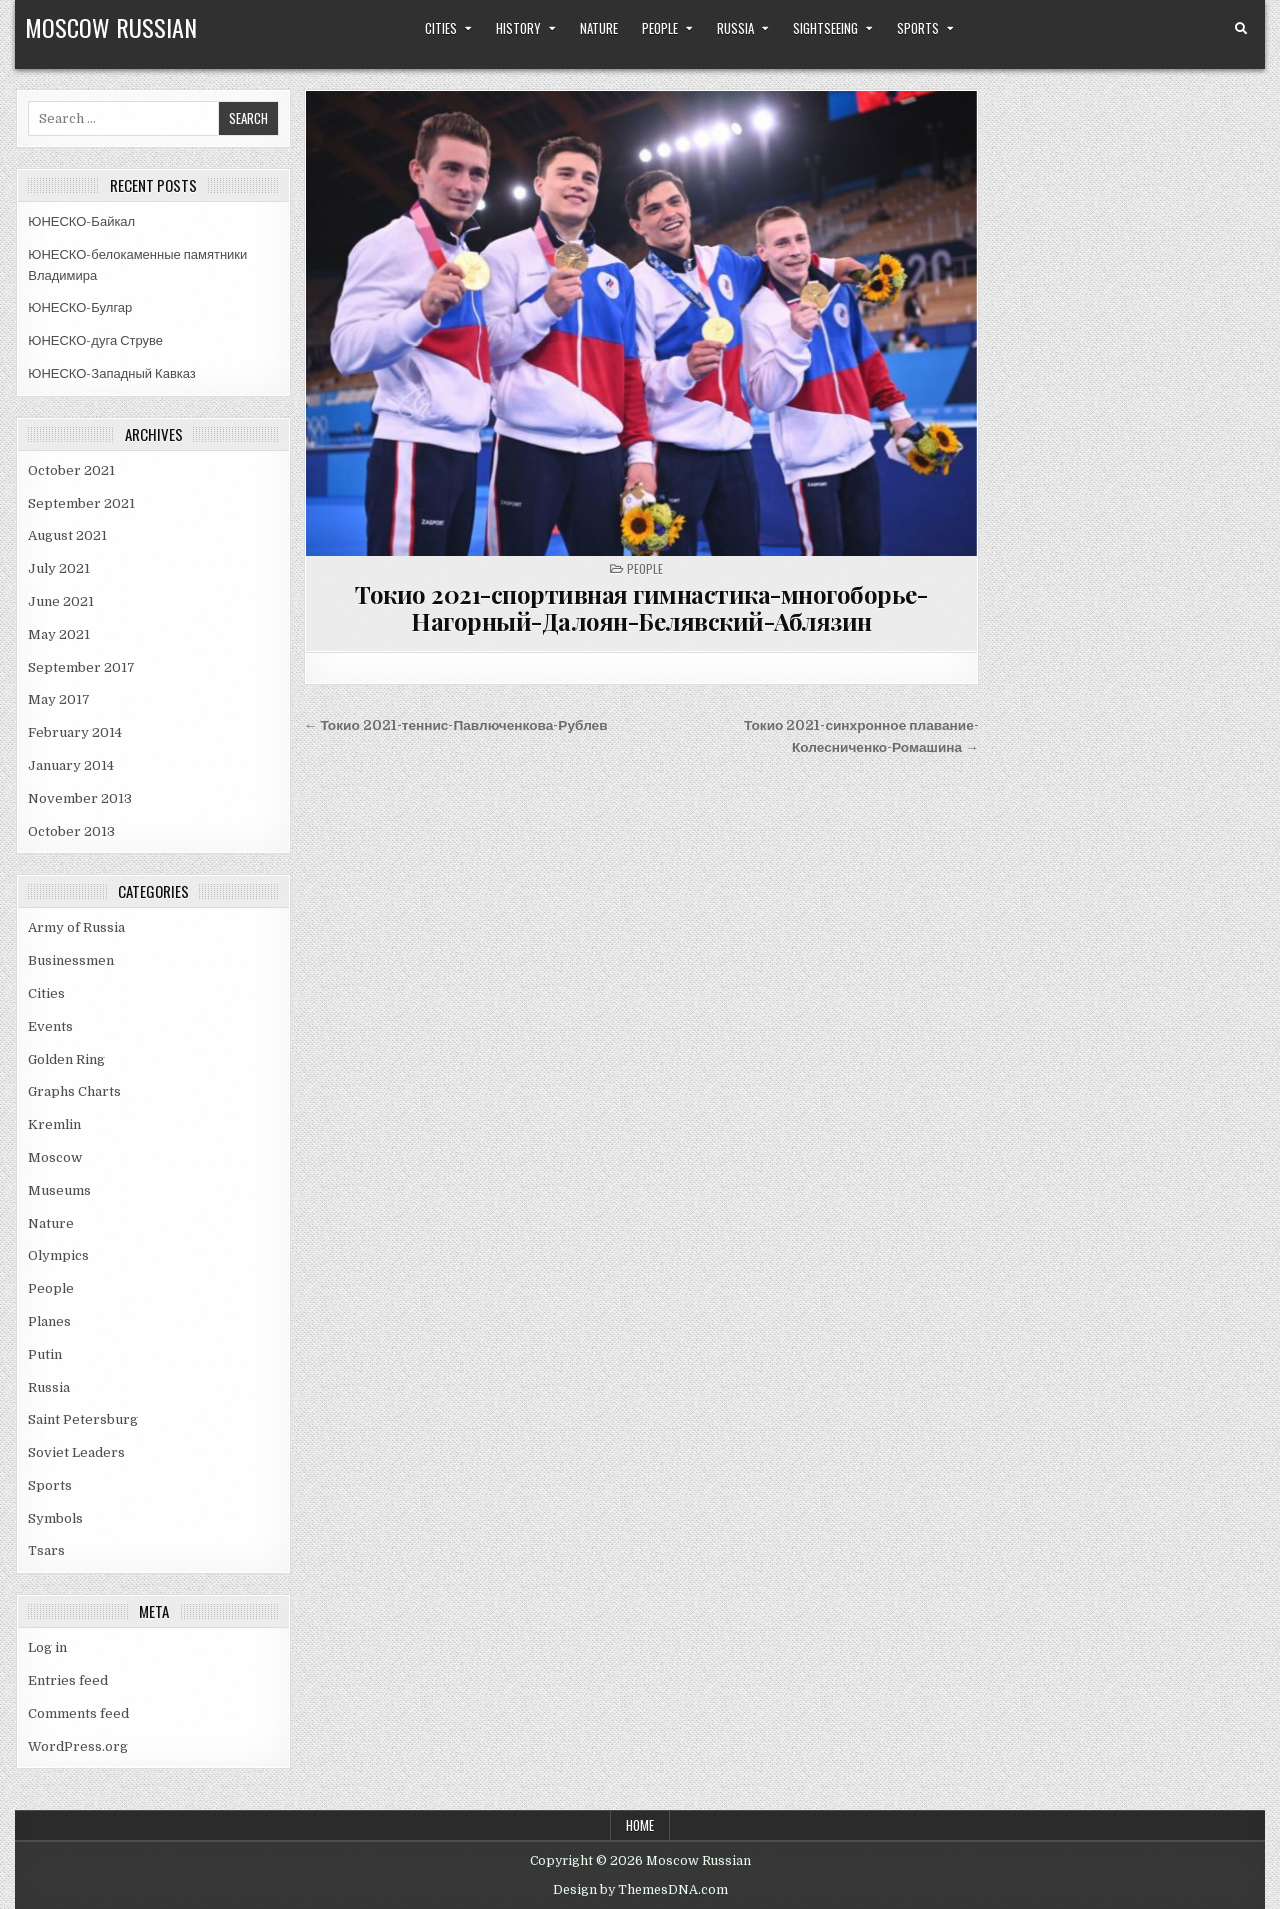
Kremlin (54, 1124)
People (660, 28)
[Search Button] (1241, 29)
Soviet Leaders (76, 1452)
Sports (918, 28)
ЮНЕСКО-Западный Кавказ (112, 373)
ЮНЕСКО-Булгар (80, 307)
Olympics (58, 1255)
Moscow (55, 1157)
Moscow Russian (111, 27)
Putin (45, 1354)
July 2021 (59, 568)
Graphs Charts (74, 1091)
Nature (599, 28)
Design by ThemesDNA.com (640, 1890)
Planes (49, 1321)
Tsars (46, 1550)
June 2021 (61, 601)
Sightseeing (825, 28)
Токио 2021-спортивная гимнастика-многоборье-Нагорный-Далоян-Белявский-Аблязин (641, 607)
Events (50, 1026)
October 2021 (71, 470)
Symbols (55, 1518)
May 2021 (59, 634)
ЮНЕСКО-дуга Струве (95, 340)
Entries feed (68, 1680)
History (518, 28)
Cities (441, 28)
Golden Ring (66, 1059)
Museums (59, 1190)
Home (640, 1825)
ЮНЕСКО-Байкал (81, 221)
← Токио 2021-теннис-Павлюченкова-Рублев (456, 725)
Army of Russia (76, 927)
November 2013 (80, 798)
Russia (735, 28)
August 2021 (67, 535)
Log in (47, 1647)
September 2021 (81, 503)
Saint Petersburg (83, 1419)
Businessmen (71, 960)
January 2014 (71, 765)
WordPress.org (78, 1746)
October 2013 (71, 831)
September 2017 (81, 667)
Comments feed (78, 1713)
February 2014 (75, 732)
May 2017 (59, 699)
